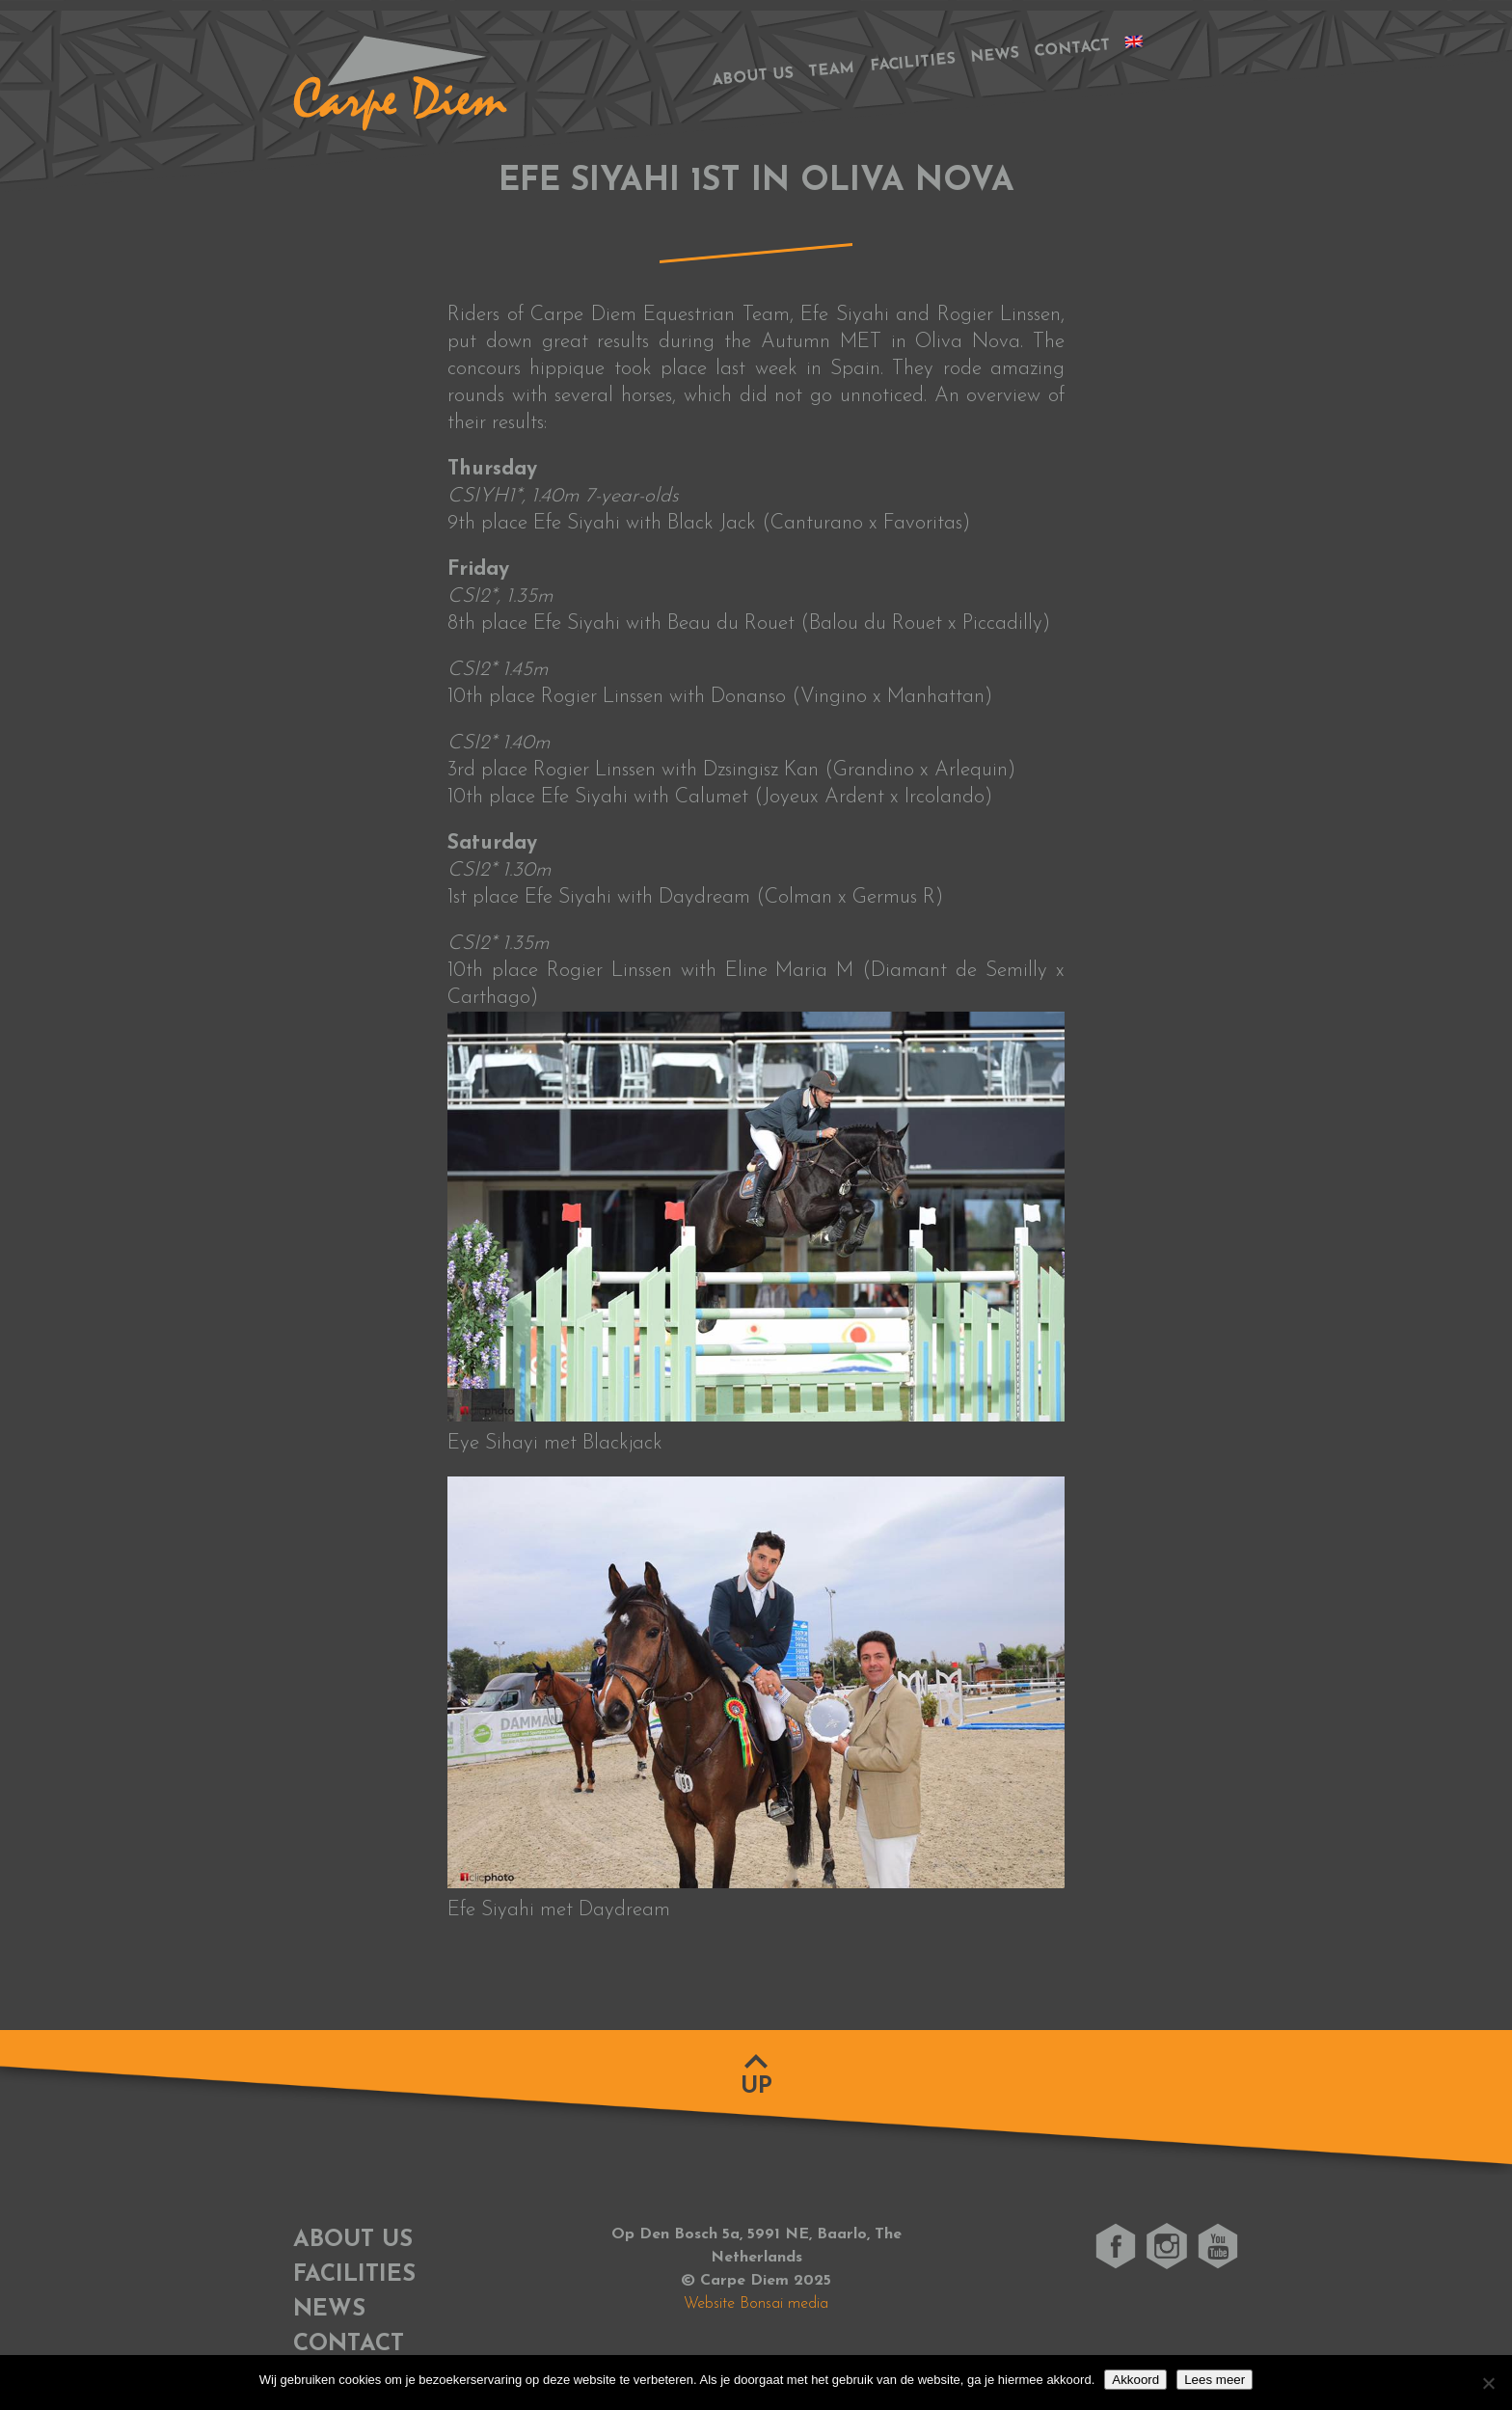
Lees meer (1214, 2379)
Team (831, 70)
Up (756, 2087)
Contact (1072, 49)
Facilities (913, 63)
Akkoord (1135, 2379)
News (994, 56)
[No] (1488, 2383)
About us (753, 77)
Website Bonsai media (756, 2304)
